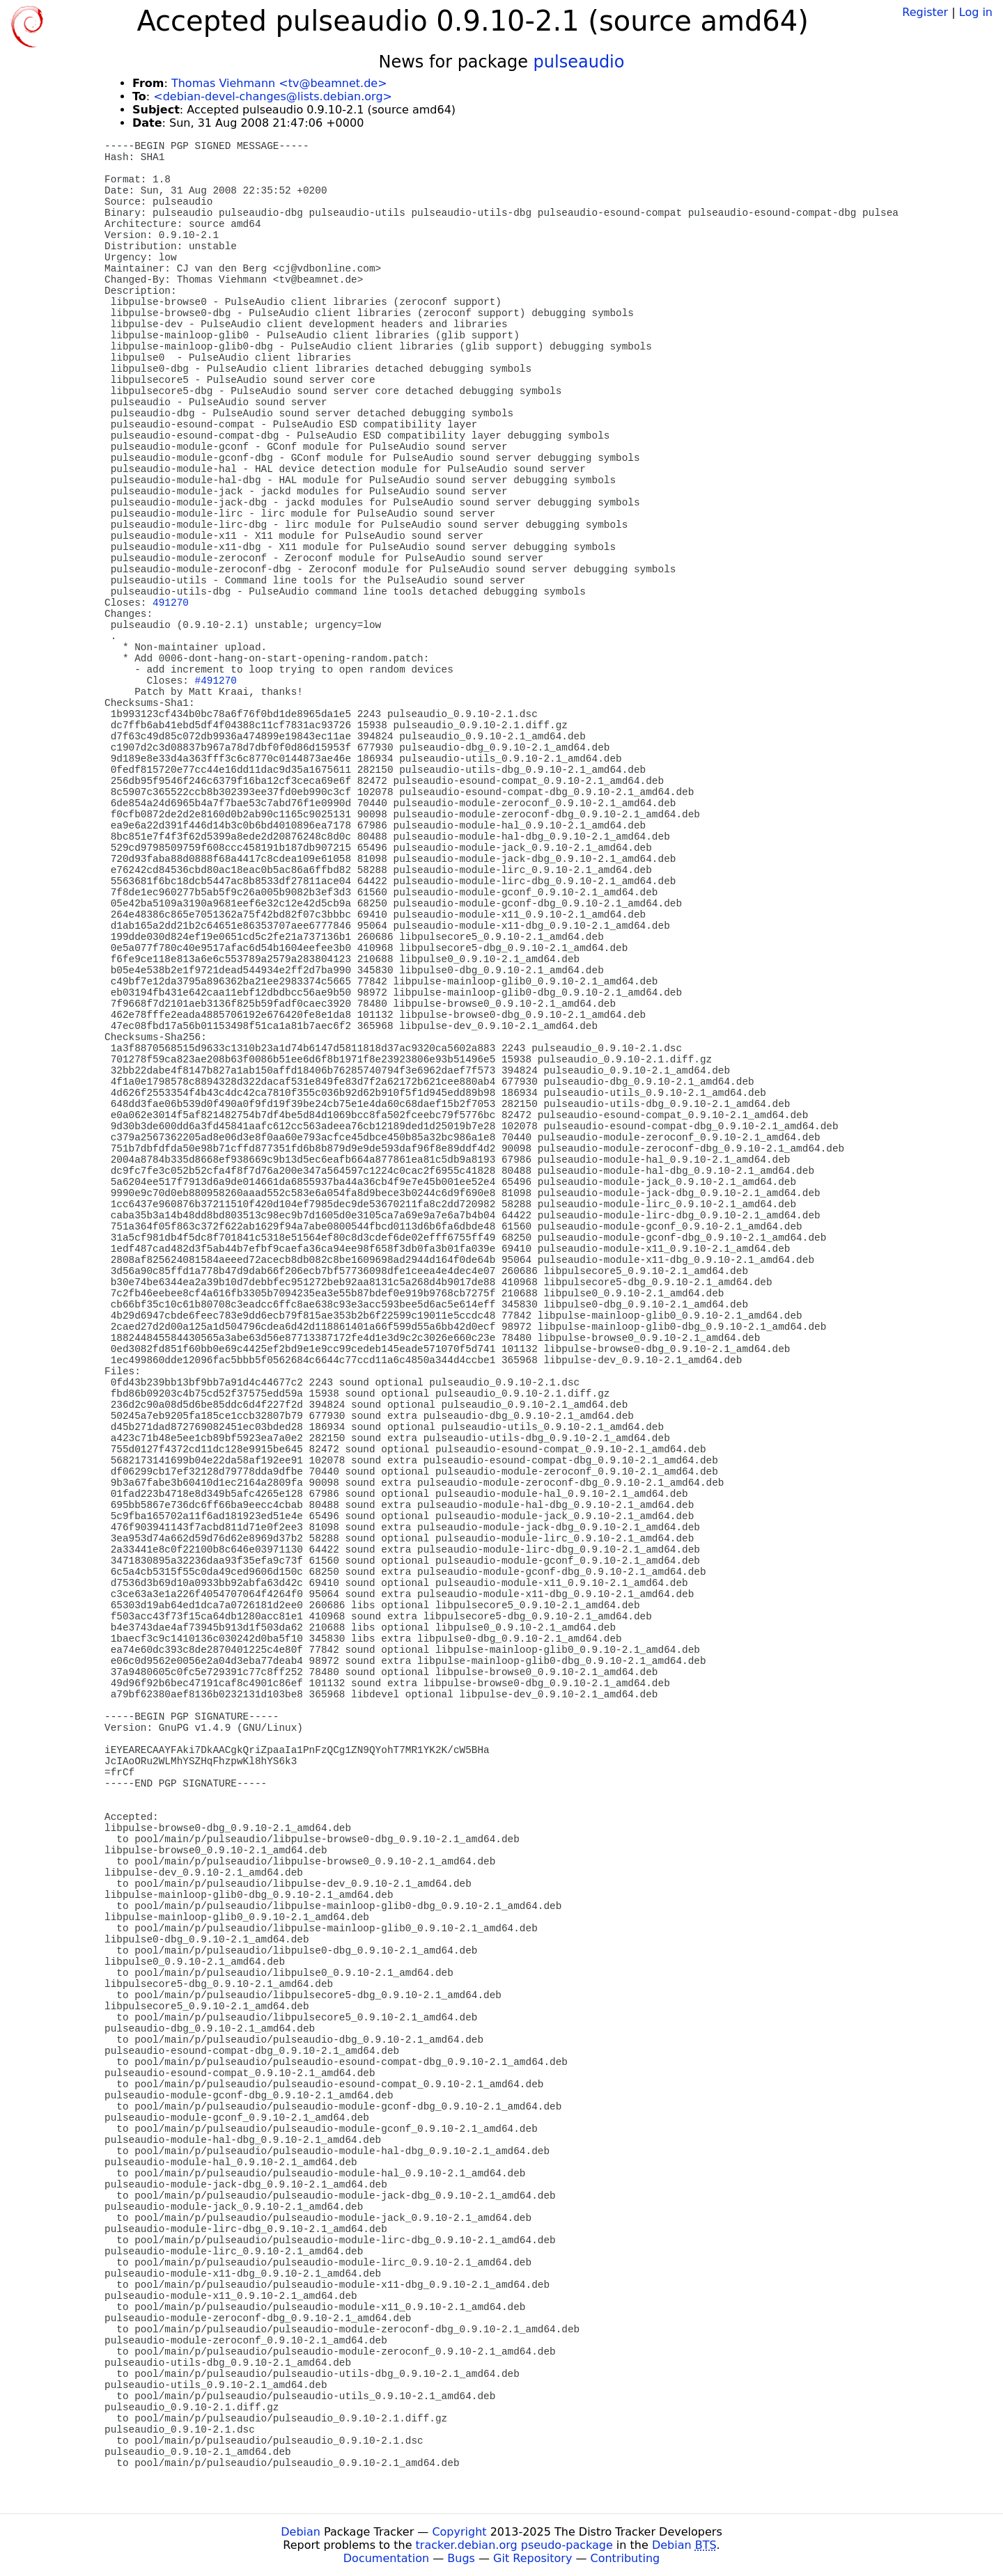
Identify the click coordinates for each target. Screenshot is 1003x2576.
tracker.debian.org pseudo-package (514, 2545)
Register (925, 12)
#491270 (216, 680)
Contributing (625, 2558)
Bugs (461, 2558)
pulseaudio (579, 62)
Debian (300, 2531)
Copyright (459, 2531)
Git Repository (532, 2558)
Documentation (386, 2558)
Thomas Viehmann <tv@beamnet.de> (279, 83)
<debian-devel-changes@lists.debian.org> (272, 96)
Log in (976, 12)
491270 (171, 602)
